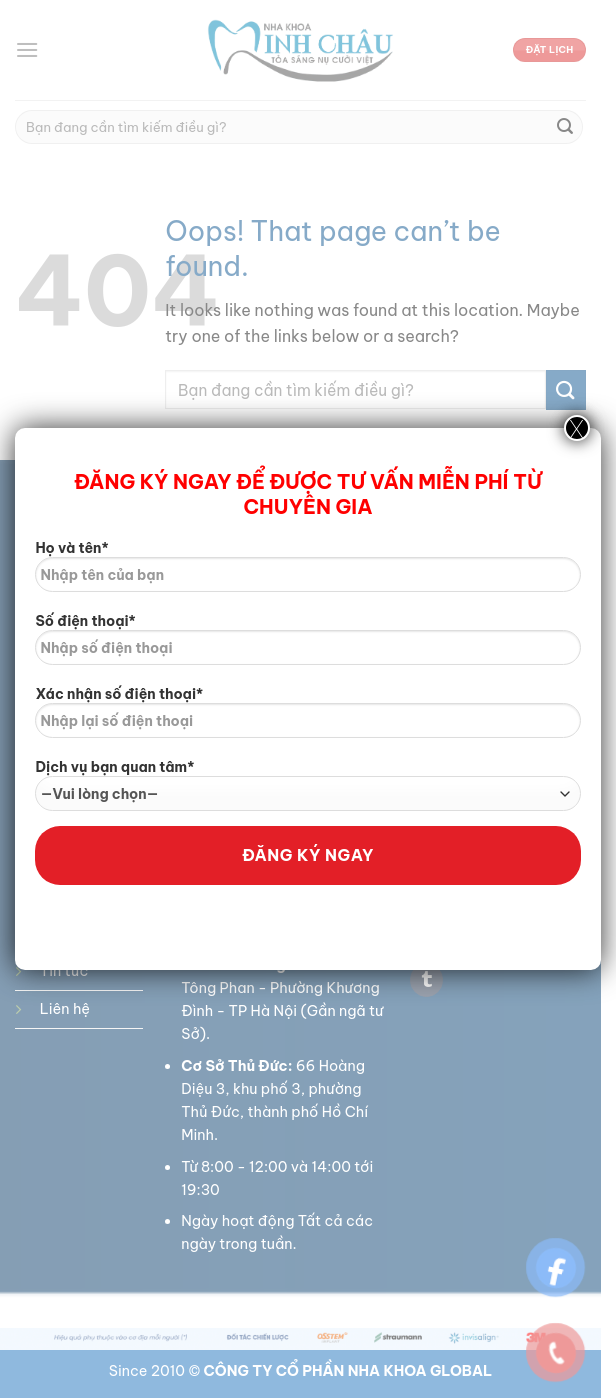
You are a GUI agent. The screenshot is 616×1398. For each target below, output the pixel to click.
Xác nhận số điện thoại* (307, 719)
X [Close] (577, 428)
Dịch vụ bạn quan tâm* (307, 784)
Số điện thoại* (307, 646)
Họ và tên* (307, 573)
